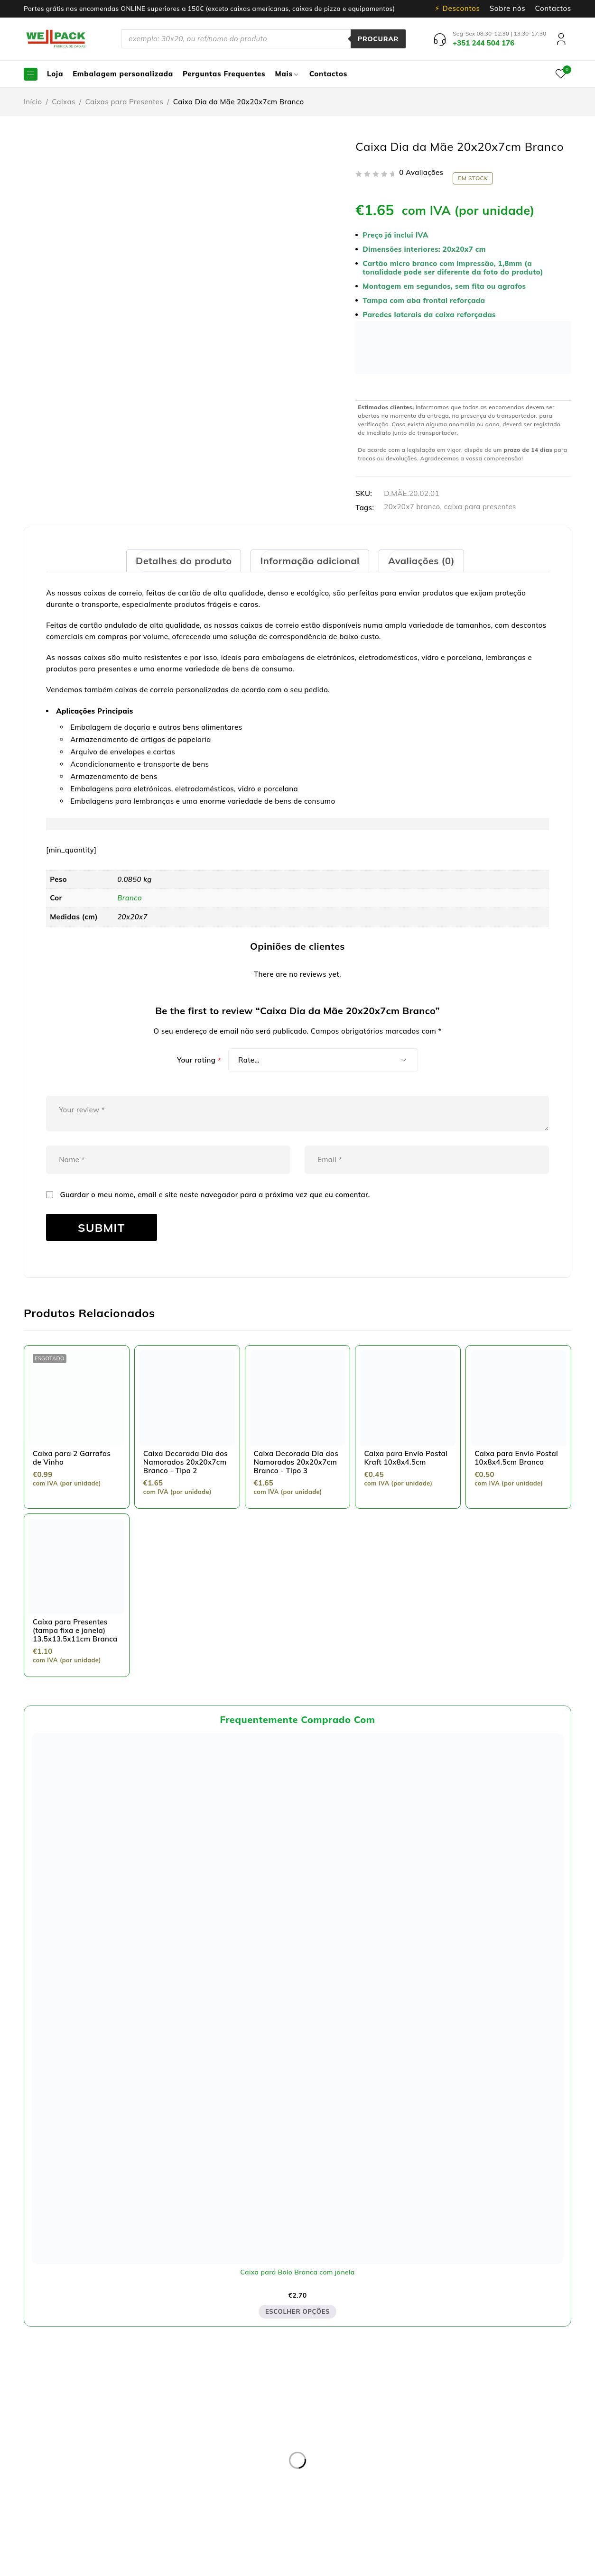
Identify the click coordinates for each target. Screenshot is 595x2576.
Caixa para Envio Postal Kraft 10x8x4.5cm (405, 1458)
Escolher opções (297, 2312)
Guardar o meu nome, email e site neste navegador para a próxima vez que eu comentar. (215, 1195)
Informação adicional (310, 561)
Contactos (553, 8)
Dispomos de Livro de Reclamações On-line (377, 2565)
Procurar (376, 39)
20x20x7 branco (412, 506)
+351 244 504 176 (72, 2496)
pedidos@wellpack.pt (90, 2507)
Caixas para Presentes (124, 101)
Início (33, 101)
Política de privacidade (234, 2420)
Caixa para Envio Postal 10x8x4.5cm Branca (516, 1458)
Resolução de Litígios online (243, 2431)
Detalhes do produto (182, 561)
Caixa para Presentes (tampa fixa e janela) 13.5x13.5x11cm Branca (75, 1630)
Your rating (199, 1060)
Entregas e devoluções (234, 2408)
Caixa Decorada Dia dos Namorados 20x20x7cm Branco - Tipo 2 (185, 1462)
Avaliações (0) (423, 561)
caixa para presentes (480, 506)
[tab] (181, 561)
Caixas (63, 101)
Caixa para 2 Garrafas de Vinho (72, 1458)
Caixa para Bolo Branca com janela (297, 2272)
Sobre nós (508, 8)
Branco (129, 897)
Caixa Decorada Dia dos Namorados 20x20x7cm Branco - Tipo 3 (296, 1462)
